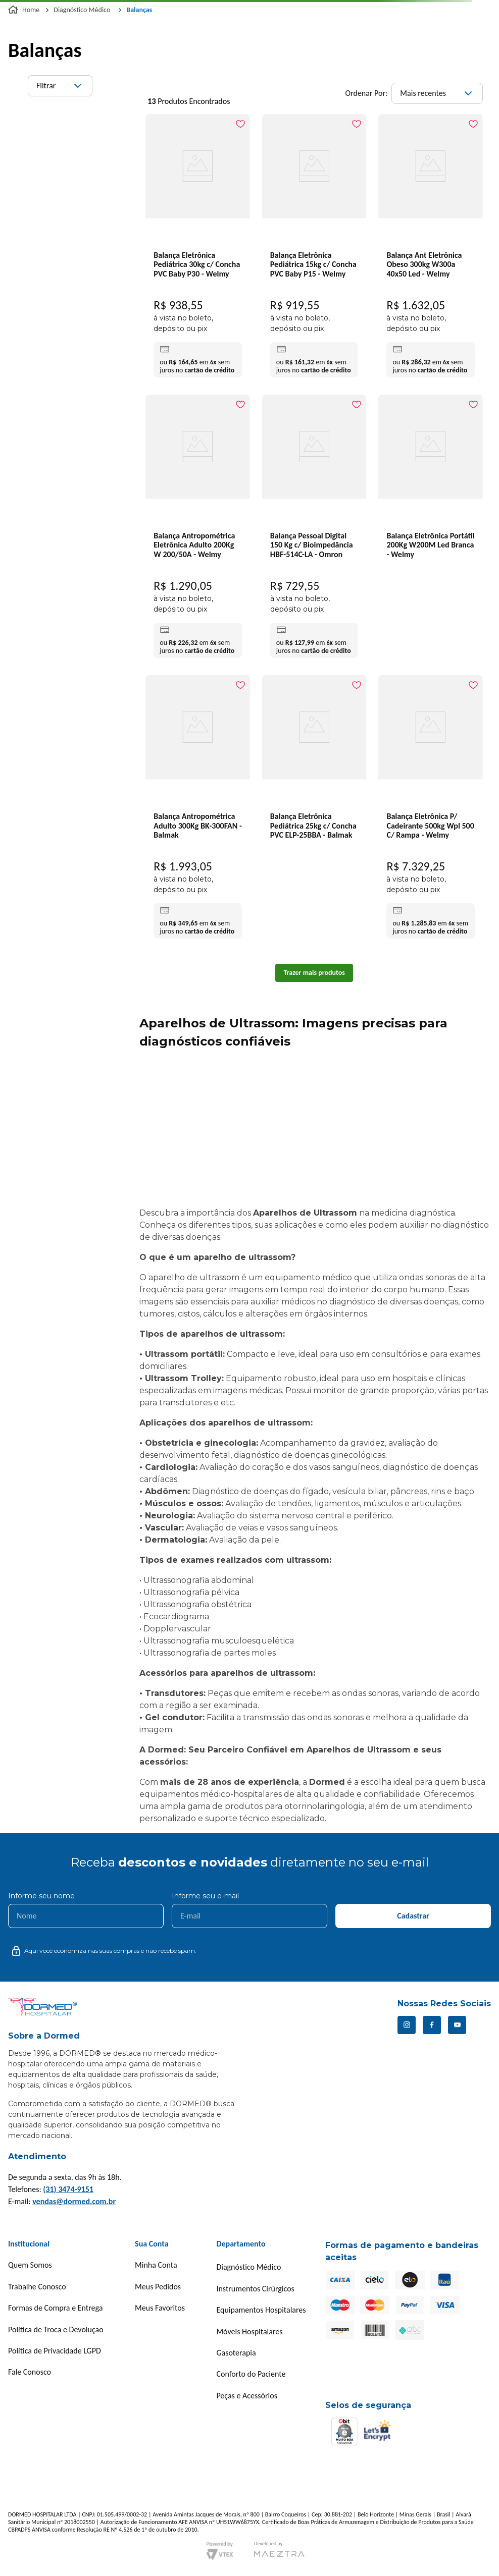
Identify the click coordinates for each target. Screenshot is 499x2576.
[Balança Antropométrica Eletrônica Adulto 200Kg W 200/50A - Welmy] (197, 529)
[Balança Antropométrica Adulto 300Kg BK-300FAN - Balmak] (197, 809)
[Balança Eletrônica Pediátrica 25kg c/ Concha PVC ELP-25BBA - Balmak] (314, 764)
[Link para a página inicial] (24, 10)
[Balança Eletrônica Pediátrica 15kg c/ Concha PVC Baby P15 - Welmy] (314, 248)
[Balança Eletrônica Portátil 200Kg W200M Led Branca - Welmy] (430, 483)
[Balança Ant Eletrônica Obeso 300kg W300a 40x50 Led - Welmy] (430, 248)
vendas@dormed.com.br (74, 2201)
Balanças (139, 10)
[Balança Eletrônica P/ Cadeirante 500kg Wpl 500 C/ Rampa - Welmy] (430, 809)
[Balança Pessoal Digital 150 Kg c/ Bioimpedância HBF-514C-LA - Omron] (314, 529)
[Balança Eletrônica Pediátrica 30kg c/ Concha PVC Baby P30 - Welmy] (197, 248)
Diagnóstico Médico (82, 10)
